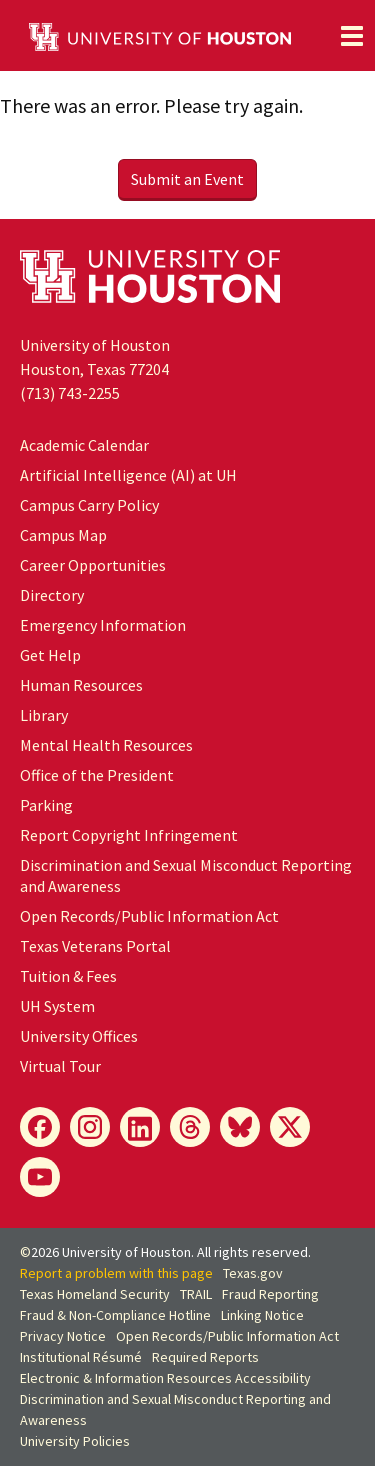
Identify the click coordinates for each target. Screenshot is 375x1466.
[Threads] (190, 1127)
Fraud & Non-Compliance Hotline (115, 1315)
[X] (290, 1127)
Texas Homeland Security (95, 1294)
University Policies (75, 1441)
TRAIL (196, 1294)
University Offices (79, 1036)
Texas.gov (253, 1273)
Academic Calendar (84, 445)
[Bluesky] (240, 1127)
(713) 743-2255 (70, 393)
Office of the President (97, 775)
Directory (52, 595)
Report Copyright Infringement (129, 835)
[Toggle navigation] (352, 36)
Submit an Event (187, 179)
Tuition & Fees (68, 976)
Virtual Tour (60, 1066)
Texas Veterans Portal (95, 946)
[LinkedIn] (140, 1127)
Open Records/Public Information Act (149, 916)
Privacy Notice (63, 1336)
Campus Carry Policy (89, 505)
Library (44, 715)
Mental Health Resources (106, 745)
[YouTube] (40, 1177)
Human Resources (81, 685)
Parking (46, 805)
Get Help (50, 655)
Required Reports (205, 1357)
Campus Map (63, 535)
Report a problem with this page (116, 1273)
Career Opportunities (93, 565)
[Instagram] (90, 1127)
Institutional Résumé (81, 1357)
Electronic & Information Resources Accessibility (165, 1378)
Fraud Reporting (270, 1294)
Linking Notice (262, 1315)
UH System (57, 1006)
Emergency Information (103, 625)
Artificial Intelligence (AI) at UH (128, 475)
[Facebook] (40, 1127)
